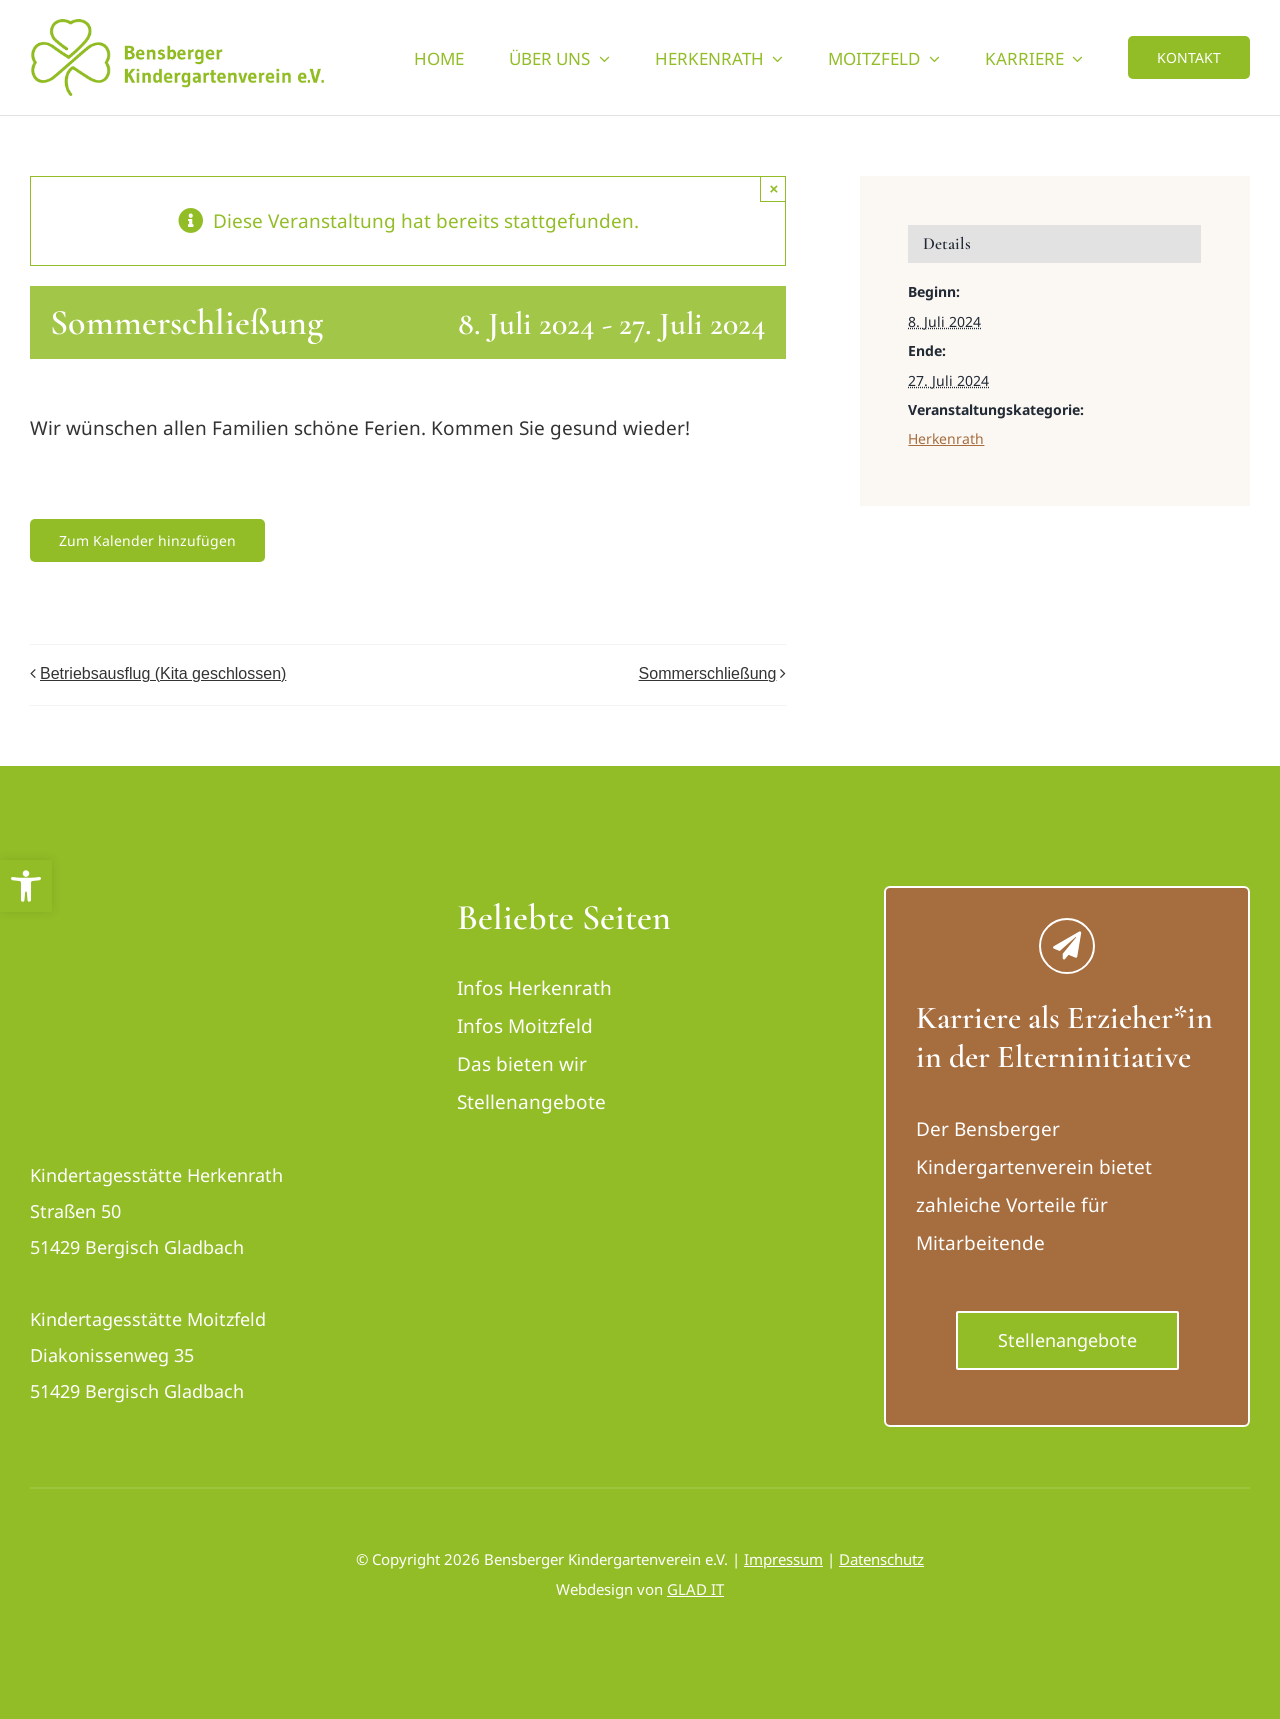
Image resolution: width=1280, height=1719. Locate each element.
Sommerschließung (708, 673)
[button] (26, 886)
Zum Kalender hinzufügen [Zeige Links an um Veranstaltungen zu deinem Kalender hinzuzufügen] (147, 540)
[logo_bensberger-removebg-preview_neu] (143, 905)
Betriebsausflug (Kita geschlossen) (163, 673)
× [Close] (774, 188)
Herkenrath (946, 438)
